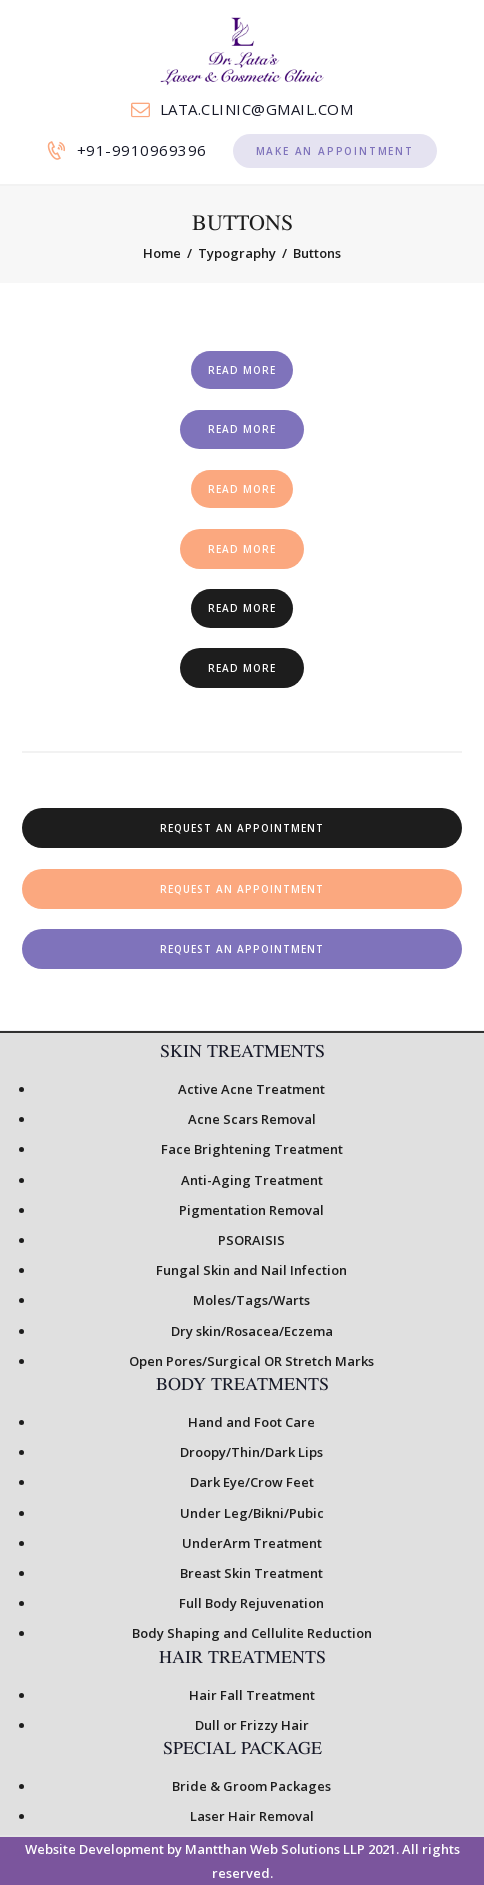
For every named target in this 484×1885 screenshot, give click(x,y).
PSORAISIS (251, 1240)
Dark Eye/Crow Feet (252, 1482)
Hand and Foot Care (251, 1422)
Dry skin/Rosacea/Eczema (252, 1331)
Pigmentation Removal (251, 1210)
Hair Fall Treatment (252, 1695)
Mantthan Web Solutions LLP (273, 1849)
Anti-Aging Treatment (252, 1180)
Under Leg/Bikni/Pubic (252, 1513)
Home (162, 253)
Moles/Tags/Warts (251, 1300)
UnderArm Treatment (252, 1543)
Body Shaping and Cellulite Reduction (252, 1633)
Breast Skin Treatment (251, 1573)
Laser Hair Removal (252, 1816)
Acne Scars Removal (252, 1119)
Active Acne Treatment (251, 1089)
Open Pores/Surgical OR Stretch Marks (251, 1361)
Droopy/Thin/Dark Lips (251, 1452)
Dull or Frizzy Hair (252, 1725)
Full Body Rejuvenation (251, 1603)
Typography (237, 253)
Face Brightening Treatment (252, 1149)
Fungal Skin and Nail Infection (251, 1270)
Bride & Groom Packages (251, 1786)
